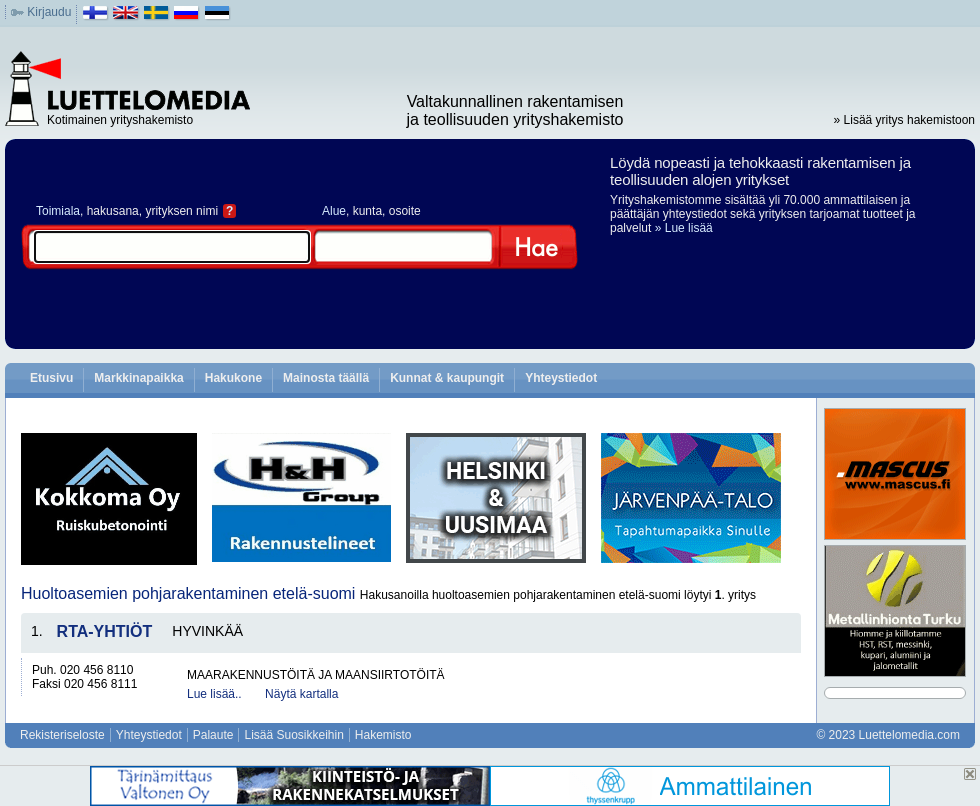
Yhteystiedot (561, 378)
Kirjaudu (49, 12)
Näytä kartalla (301, 694)
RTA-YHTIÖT (105, 631)
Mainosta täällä (326, 378)
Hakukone (233, 378)
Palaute (213, 735)
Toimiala (58, 211)
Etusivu (51, 378)
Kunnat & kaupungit (447, 378)
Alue (334, 211)
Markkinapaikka (138, 378)
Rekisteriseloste (62, 735)
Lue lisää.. (214, 694)
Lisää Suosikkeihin (293, 735)
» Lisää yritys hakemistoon (904, 120)
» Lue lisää (684, 228)
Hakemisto (383, 735)
